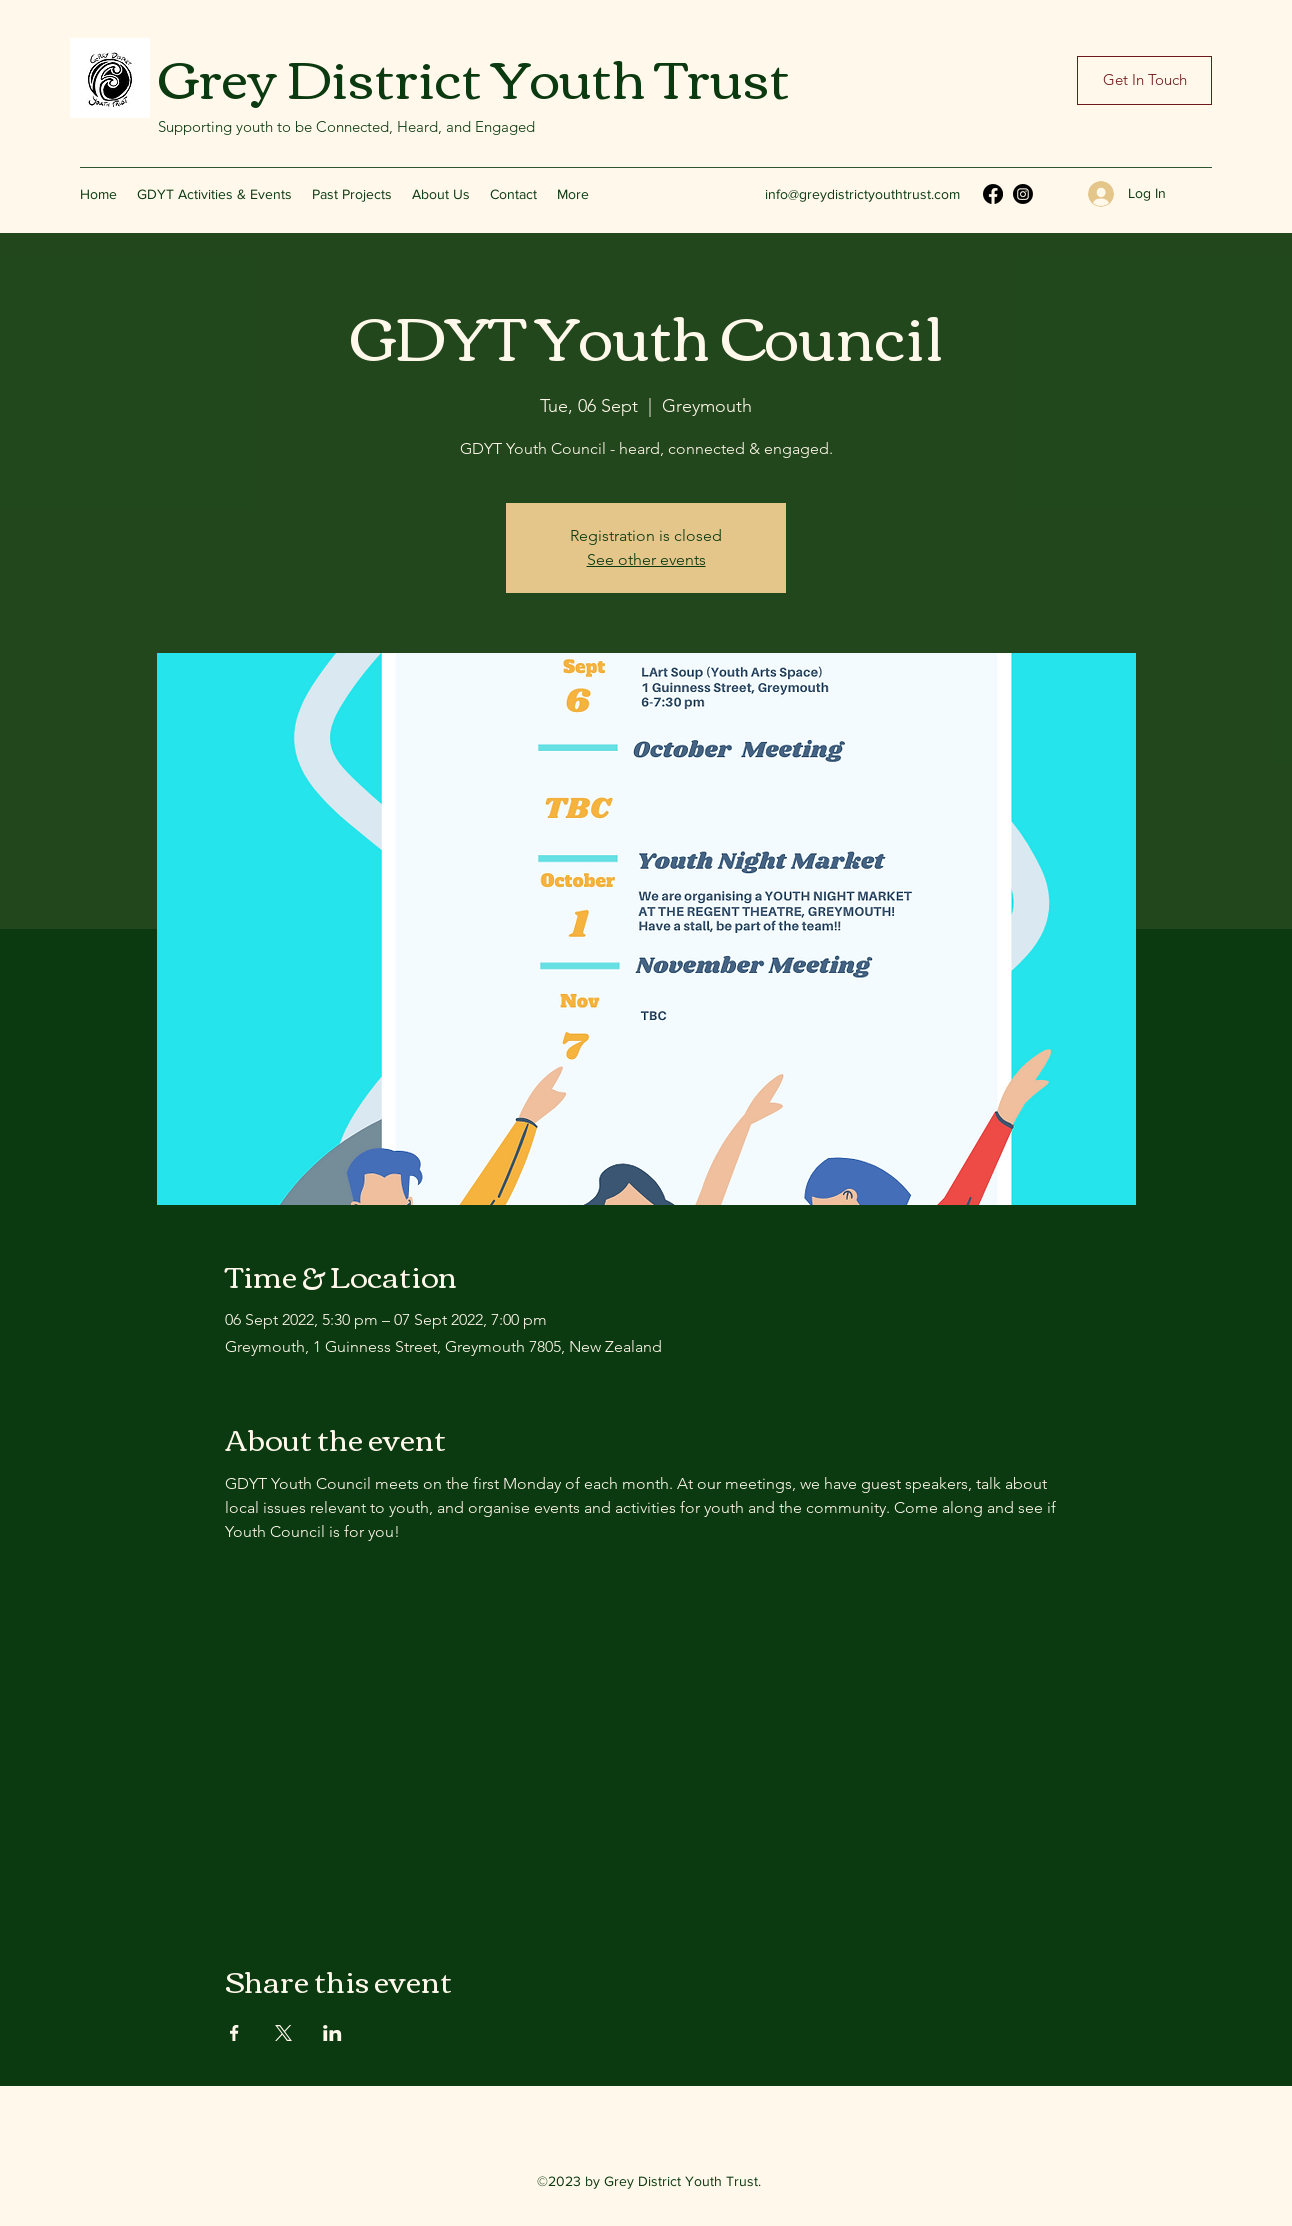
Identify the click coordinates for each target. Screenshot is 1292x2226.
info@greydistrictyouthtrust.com (862, 194)
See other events (646, 559)
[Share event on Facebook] (234, 2033)
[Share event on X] (283, 2033)
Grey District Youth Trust (474, 75)
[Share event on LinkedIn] (332, 2033)
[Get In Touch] (1144, 80)
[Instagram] (1023, 194)
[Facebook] (993, 194)
